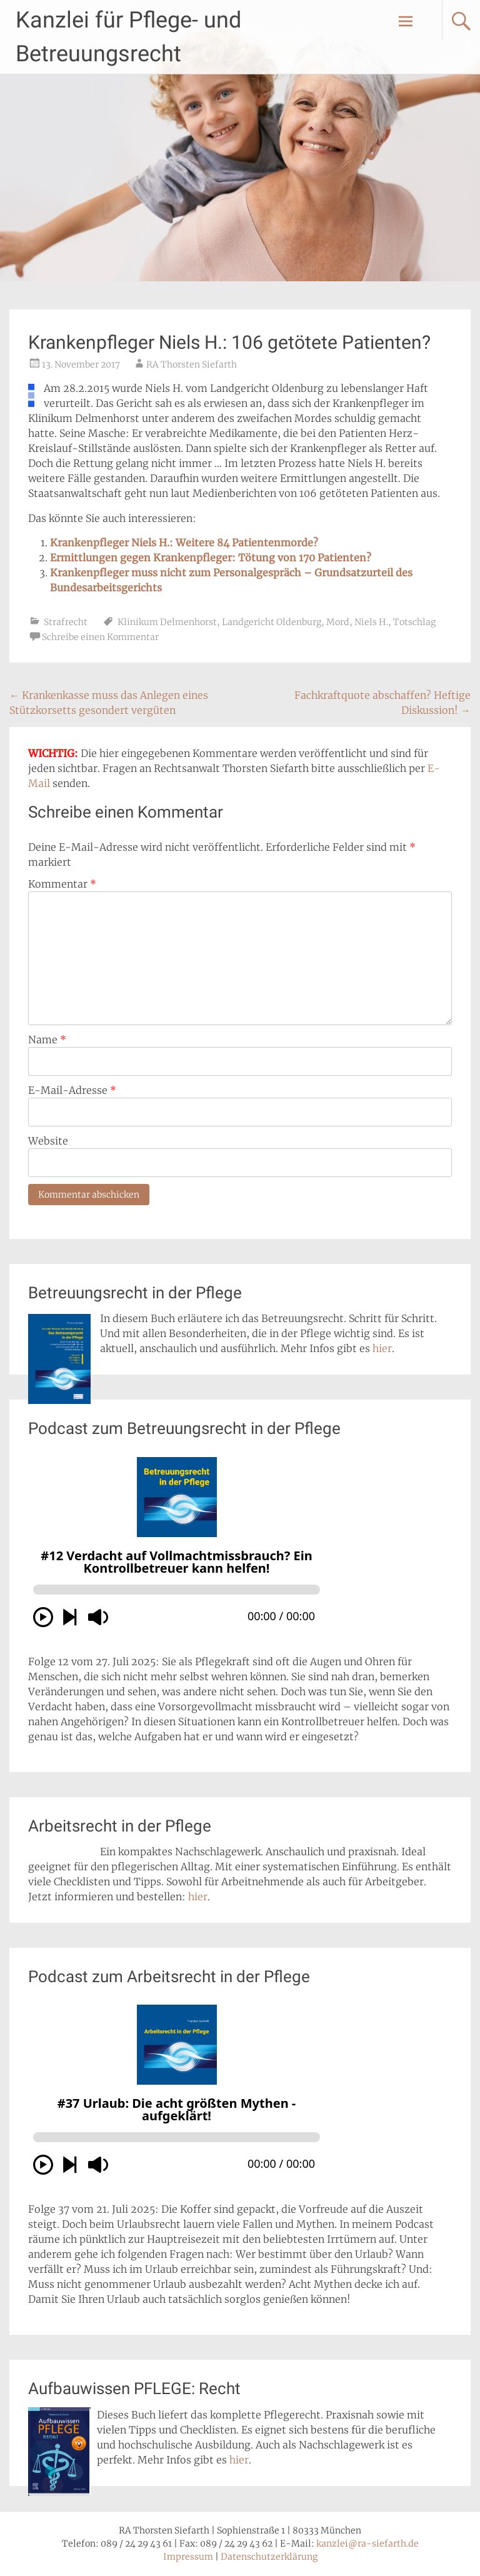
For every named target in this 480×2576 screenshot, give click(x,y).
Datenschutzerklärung (269, 2556)
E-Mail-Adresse (72, 1090)
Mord (337, 622)
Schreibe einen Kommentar (100, 637)
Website (48, 1141)
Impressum (188, 2556)
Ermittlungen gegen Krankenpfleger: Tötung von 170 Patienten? (210, 557)
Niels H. (371, 622)
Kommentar (62, 884)
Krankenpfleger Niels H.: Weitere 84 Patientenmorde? (184, 542)
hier (382, 1348)
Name (47, 1039)
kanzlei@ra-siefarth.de (367, 2543)
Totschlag (414, 622)
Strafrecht (66, 622)
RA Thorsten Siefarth (191, 364)
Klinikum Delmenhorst (167, 622)
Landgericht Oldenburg (271, 622)
